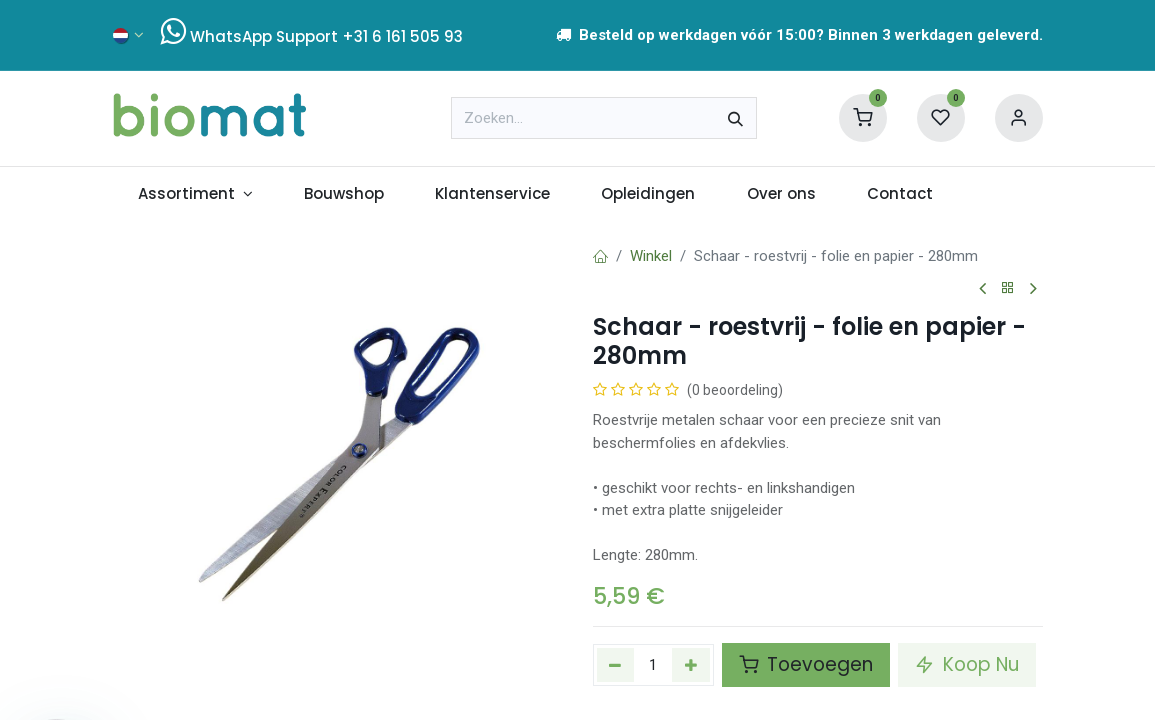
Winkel (651, 256)
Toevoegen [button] (806, 664)
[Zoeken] (735, 118)
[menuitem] (196, 194)
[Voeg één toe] (691, 665)
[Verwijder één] (616, 665)
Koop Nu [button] (967, 664)
